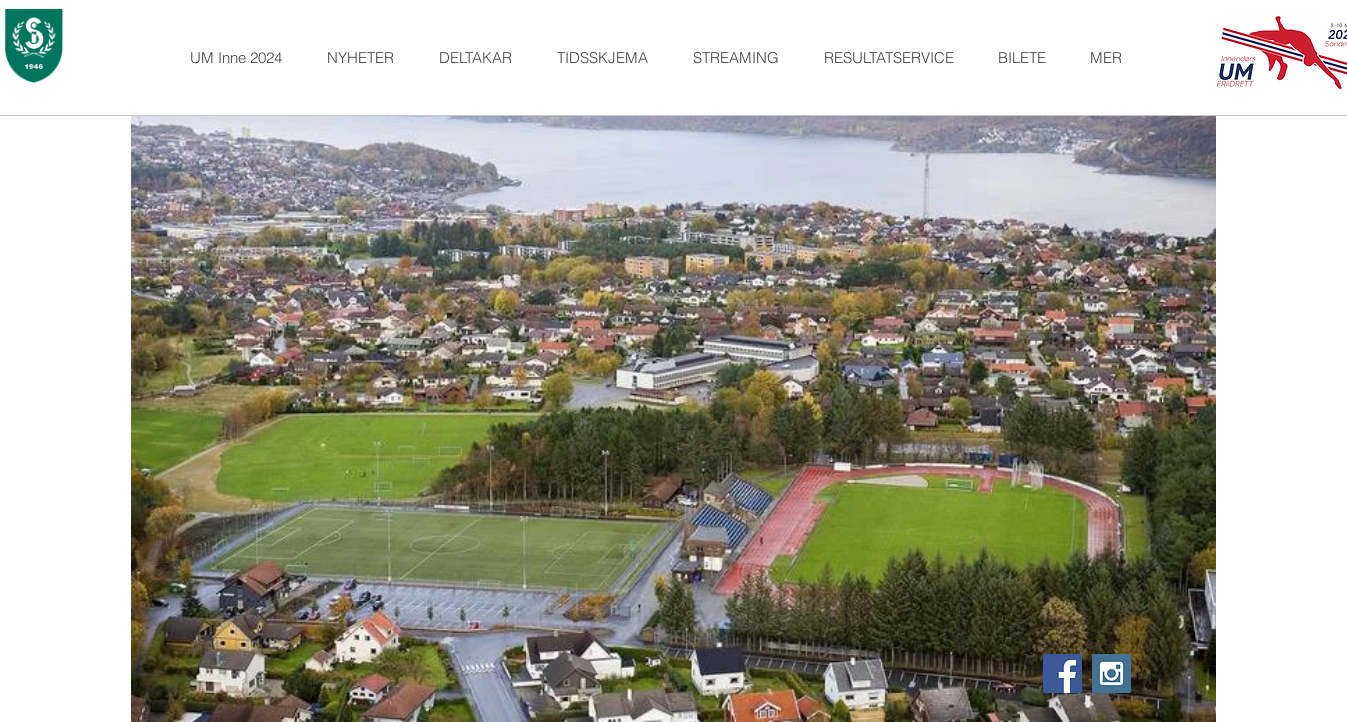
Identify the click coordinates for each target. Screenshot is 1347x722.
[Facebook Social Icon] (1062, 673)
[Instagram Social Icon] (1111, 673)
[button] (482, 58)
